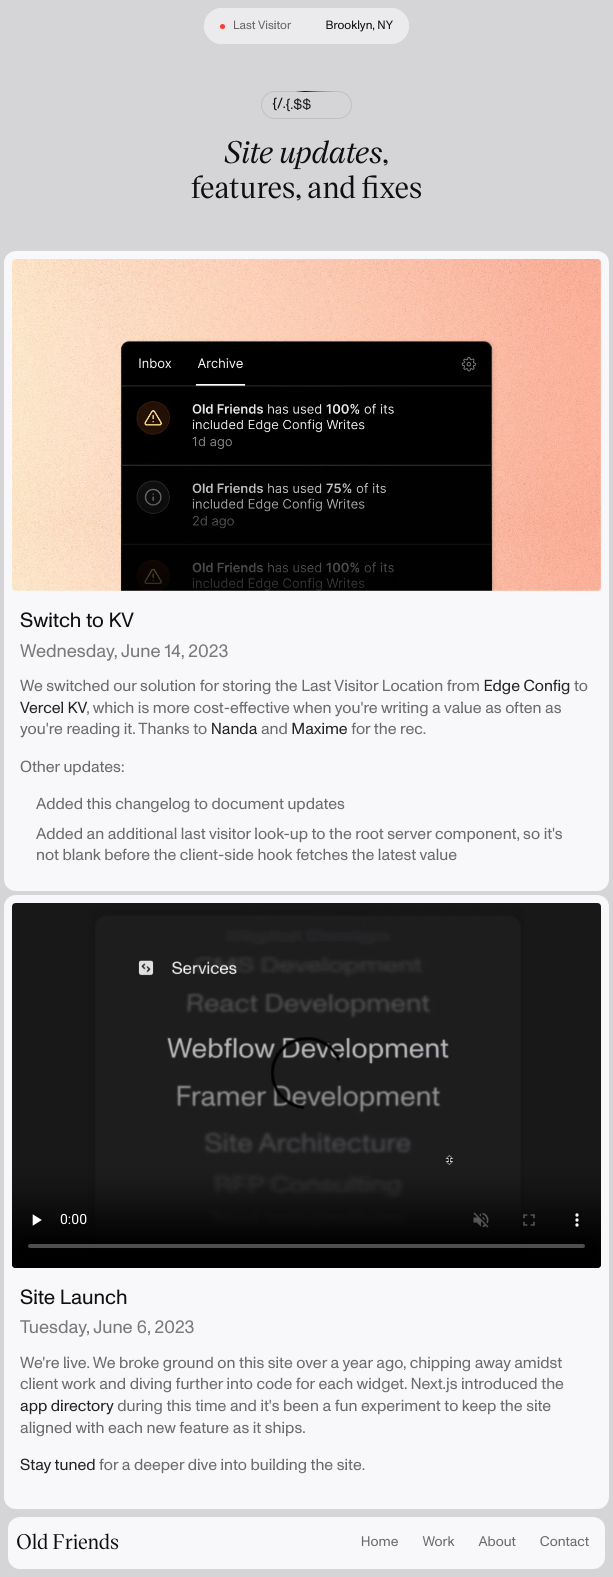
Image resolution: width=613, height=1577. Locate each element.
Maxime (319, 729)
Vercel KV (53, 708)
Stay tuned (58, 1465)
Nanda (234, 729)
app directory (67, 1406)
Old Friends (67, 1541)
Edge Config (526, 686)
